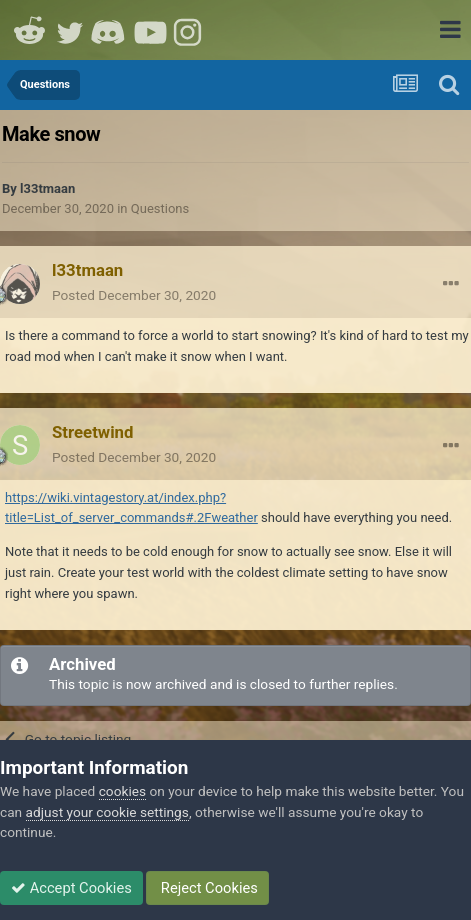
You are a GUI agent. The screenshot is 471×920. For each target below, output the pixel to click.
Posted (134, 295)
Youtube (150, 30)
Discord (110, 30)
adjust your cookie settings (107, 812)
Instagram (190, 30)
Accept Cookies (71, 888)
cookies (122, 791)
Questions (160, 208)
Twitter (70, 30)
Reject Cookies (207, 888)
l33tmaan (47, 188)
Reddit (30, 30)
